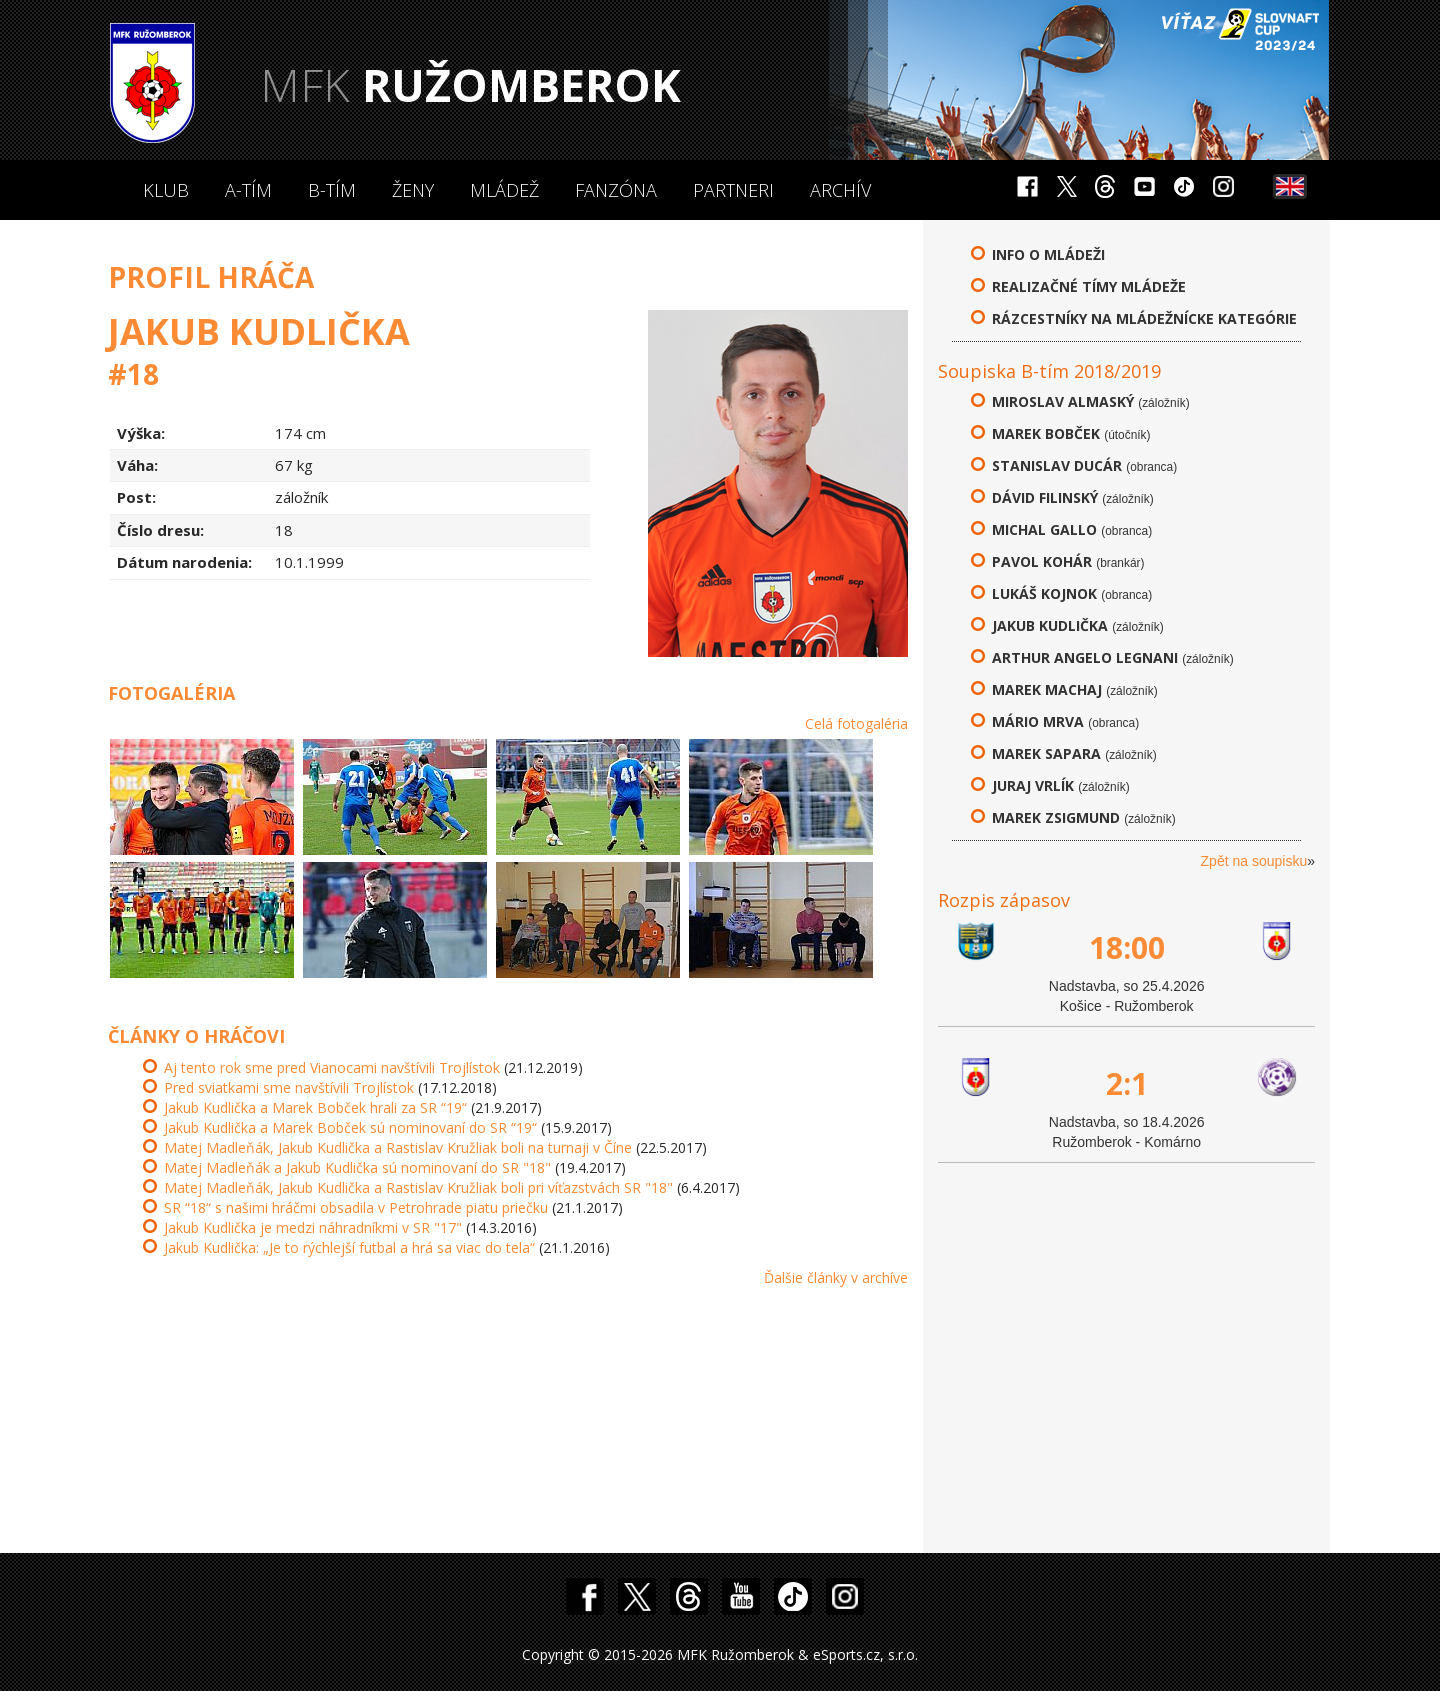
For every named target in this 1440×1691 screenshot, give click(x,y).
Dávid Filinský (1045, 497)
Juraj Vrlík (1033, 785)
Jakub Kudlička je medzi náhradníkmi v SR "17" (313, 1227)
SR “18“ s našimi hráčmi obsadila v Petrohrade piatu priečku (356, 1207)
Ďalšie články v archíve (836, 1277)
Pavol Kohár (1042, 561)
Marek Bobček (1046, 433)
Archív (840, 190)
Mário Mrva (1038, 721)
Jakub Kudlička (1050, 625)
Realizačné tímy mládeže (1089, 286)
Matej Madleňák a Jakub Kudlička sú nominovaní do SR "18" (357, 1167)
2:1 (1127, 1083)
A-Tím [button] (248, 190)
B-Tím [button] (332, 190)
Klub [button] (166, 190)
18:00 (1127, 947)
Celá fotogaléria (856, 723)
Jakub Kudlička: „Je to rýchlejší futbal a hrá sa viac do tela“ (349, 1247)
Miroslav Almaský (1063, 401)
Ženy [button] (413, 190)
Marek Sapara (1046, 753)
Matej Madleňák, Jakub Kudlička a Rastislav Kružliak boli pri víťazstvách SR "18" (418, 1187)
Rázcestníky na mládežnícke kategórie (1144, 318)
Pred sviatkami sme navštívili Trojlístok (289, 1087)
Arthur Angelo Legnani (1085, 657)
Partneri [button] (733, 190)
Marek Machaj (1047, 689)
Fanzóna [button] (616, 190)
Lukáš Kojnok (1044, 593)
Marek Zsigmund (1056, 817)
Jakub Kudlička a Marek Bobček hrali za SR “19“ (315, 1107)
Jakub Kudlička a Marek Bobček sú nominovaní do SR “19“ (350, 1127)
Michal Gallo (1044, 529)
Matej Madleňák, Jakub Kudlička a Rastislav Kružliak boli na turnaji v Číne (398, 1147)
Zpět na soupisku (1254, 861)
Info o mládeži (1048, 254)
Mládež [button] (504, 190)
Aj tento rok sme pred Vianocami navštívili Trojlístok (332, 1067)
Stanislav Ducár (1057, 465)
